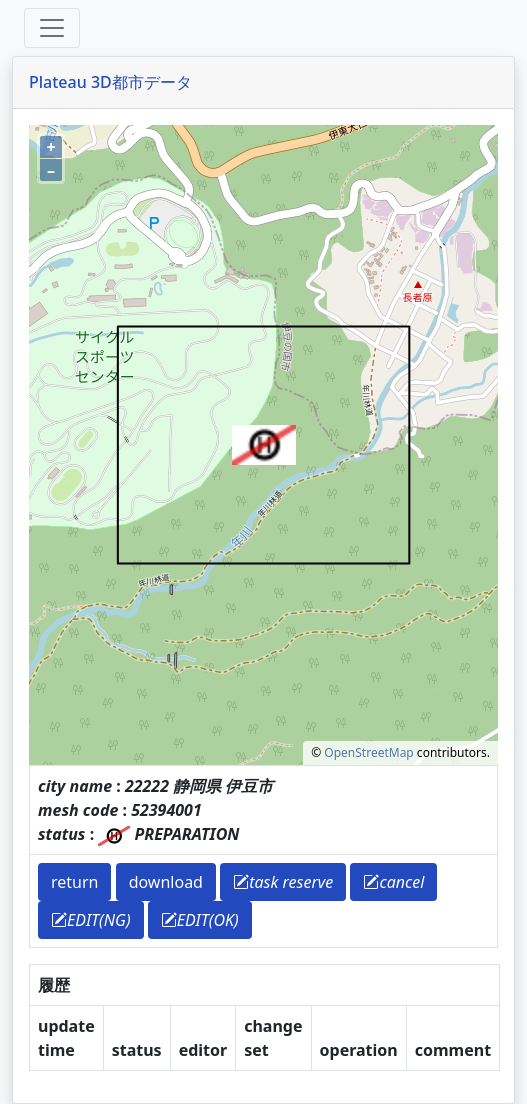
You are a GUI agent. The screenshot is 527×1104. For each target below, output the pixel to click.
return (74, 882)
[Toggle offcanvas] (52, 28)
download (166, 882)
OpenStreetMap (368, 752)
